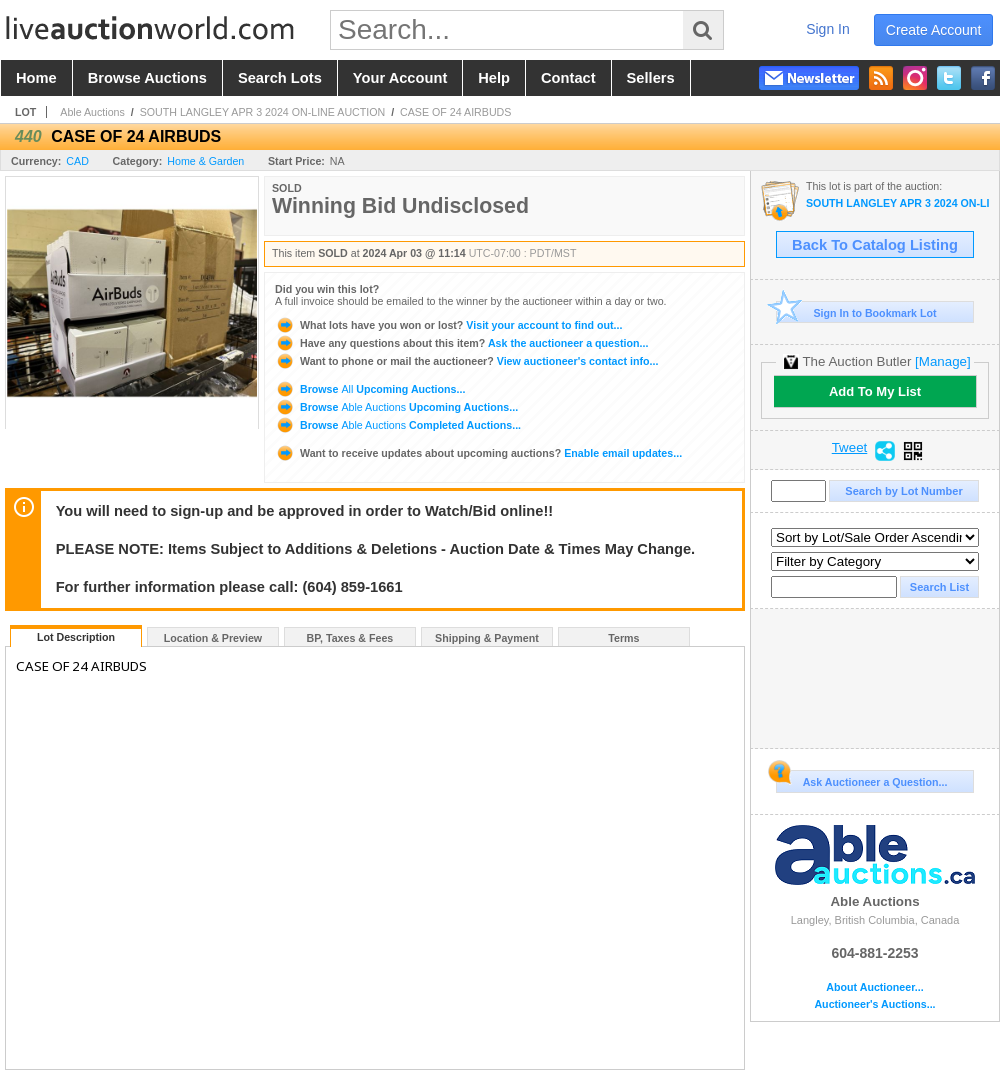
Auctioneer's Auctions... (874, 1004)
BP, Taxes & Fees (350, 638)
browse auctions (147, 78)
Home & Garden (205, 161)
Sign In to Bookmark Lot (856, 312)
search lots (280, 78)
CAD (77, 161)
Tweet (850, 448)
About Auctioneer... (874, 987)
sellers (651, 78)
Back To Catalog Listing (875, 245)
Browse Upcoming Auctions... (370, 389)
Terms (623, 638)
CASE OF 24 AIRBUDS (455, 112)
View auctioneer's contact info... (466, 361)
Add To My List (875, 391)
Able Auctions (92, 112)
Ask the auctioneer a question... (461, 343)
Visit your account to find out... (448, 325)
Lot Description (76, 637)
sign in (828, 29)
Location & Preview (213, 638)
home (36, 78)
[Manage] (942, 361)
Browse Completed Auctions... (398, 425)
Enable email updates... (478, 453)
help (494, 78)
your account (400, 78)
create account (934, 30)
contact (568, 78)
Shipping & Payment (487, 638)
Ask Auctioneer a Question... (861, 779)
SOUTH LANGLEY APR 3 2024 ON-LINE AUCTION (263, 112)
